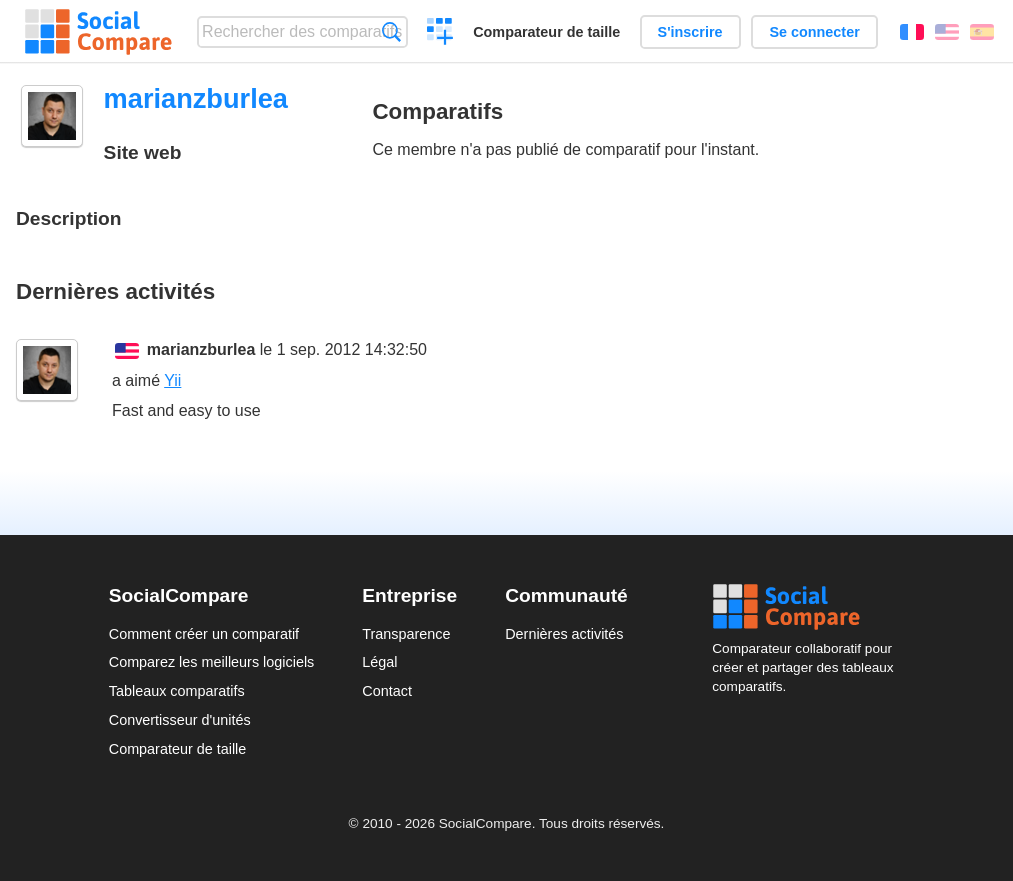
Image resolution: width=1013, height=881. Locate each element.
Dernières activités (564, 634)
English (947, 32)
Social (808, 607)
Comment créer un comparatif (204, 634)
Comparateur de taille (546, 32)
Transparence (406, 634)
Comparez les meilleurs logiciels (212, 662)
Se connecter (814, 32)
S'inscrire (690, 32)
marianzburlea (201, 349)
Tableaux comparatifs (177, 691)
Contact (387, 691)
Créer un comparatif (440, 34)
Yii (172, 380)
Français (912, 32)
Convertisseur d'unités (180, 720)
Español (982, 32)
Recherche (391, 31)
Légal (379, 662)
